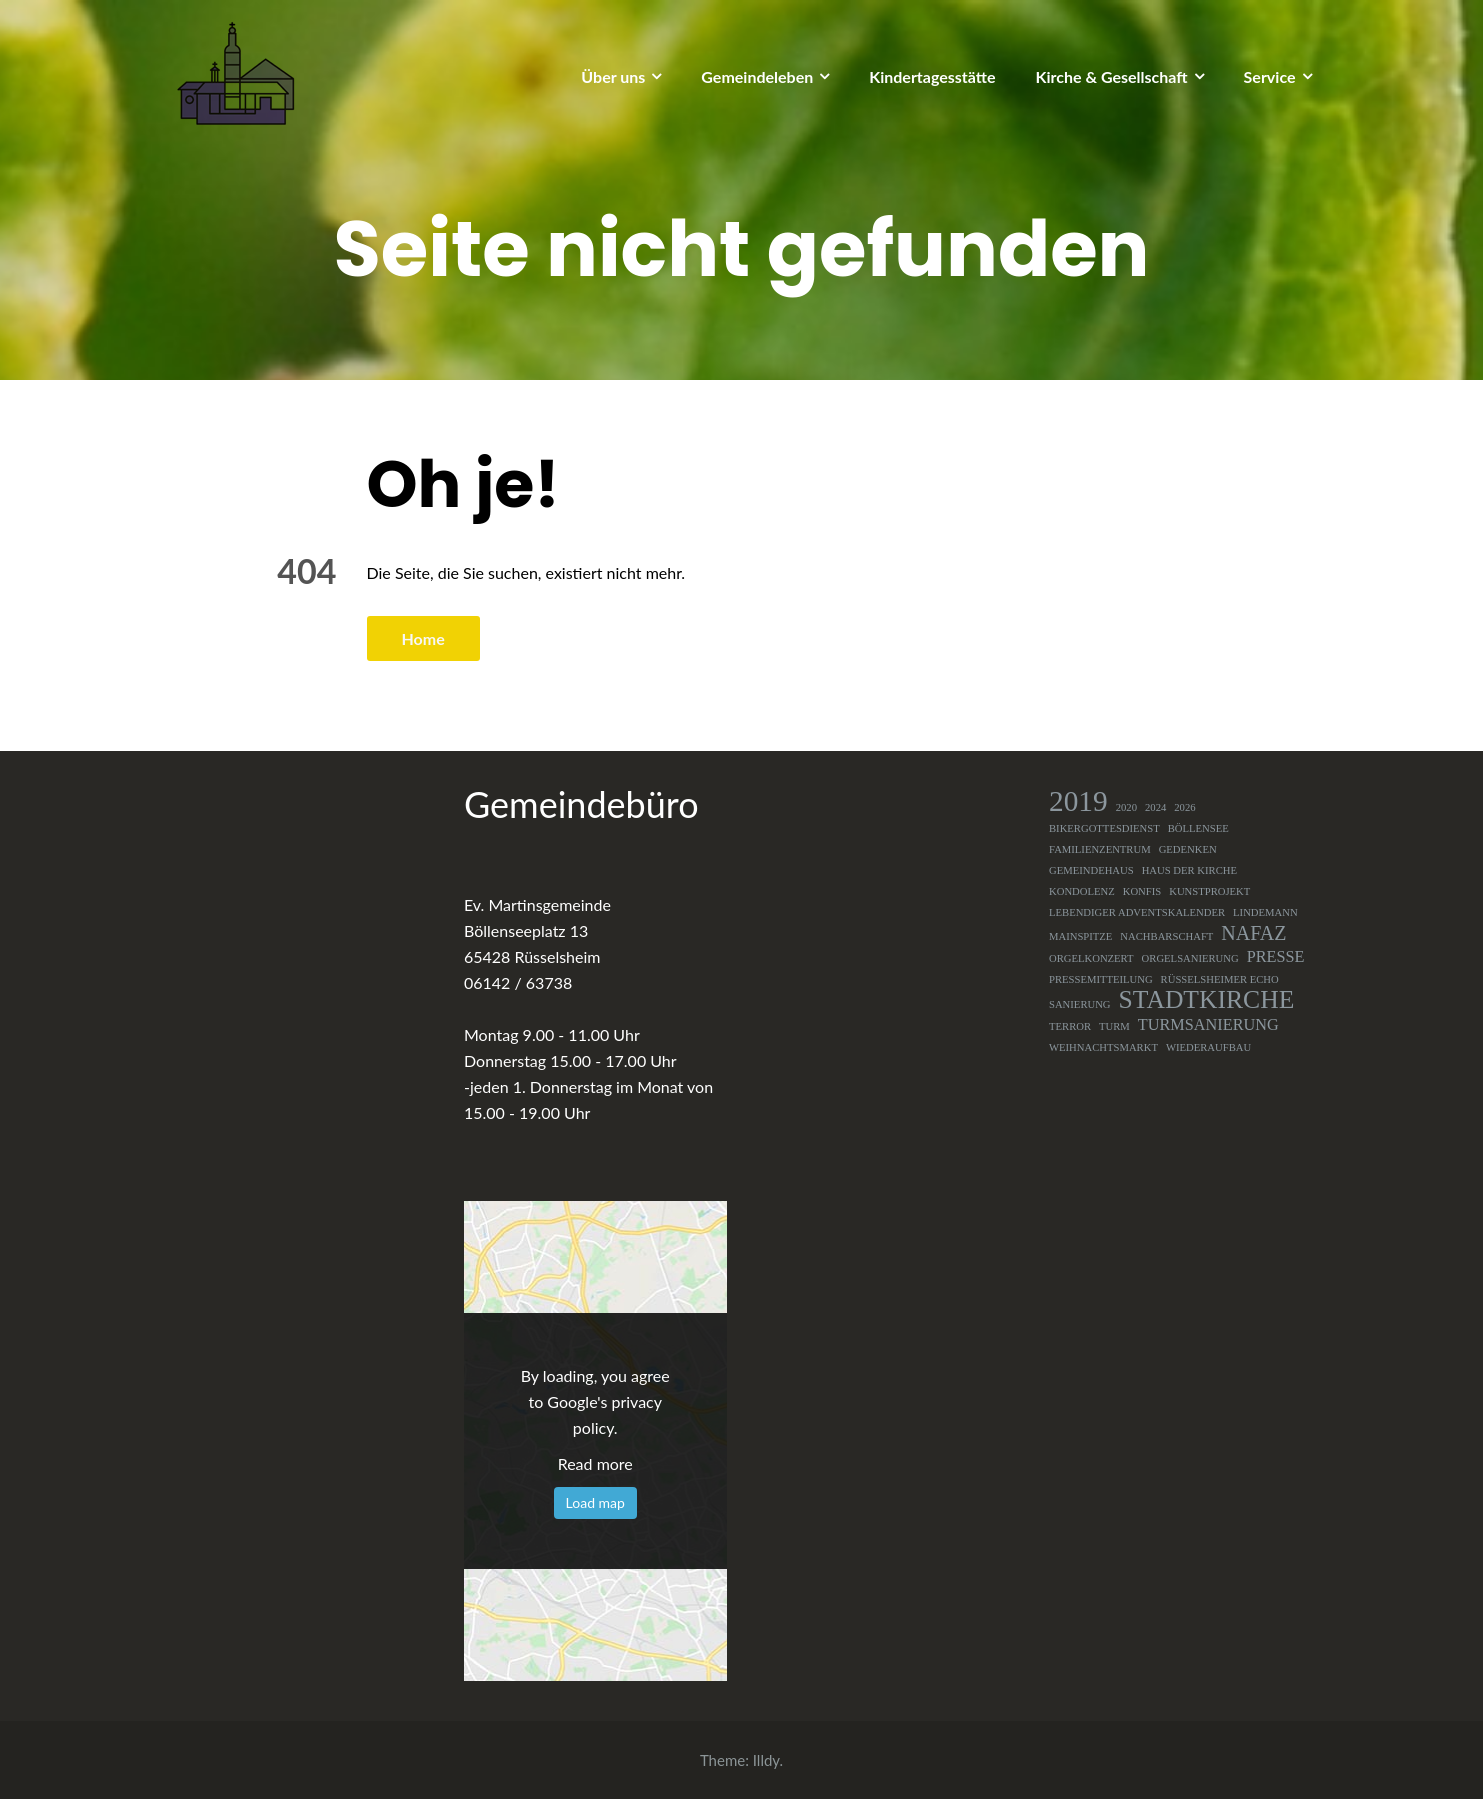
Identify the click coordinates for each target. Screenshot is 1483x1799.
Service (1270, 76)
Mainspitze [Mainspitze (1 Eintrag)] (1080, 936)
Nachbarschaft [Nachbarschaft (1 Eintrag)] (1166, 936)
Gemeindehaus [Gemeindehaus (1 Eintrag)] (1091, 870)
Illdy (766, 1760)
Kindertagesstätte (932, 76)
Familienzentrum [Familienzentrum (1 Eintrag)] (1100, 849)
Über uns (613, 76)
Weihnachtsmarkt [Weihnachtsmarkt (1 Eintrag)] (1103, 1047)
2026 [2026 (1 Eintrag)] (1184, 807)
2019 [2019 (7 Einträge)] (1078, 801)
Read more (595, 1463)
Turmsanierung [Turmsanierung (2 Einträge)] (1208, 1025)
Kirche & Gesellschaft (1112, 76)
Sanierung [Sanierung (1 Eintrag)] (1080, 1004)
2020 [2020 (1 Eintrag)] (1126, 807)
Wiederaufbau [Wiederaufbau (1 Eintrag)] (1208, 1047)
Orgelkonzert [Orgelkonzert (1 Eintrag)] (1091, 958)
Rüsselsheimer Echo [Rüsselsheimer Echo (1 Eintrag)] (1220, 979)
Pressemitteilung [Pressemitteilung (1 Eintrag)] (1101, 979)
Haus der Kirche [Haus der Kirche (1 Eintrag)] (1189, 870)
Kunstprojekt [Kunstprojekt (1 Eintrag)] (1209, 891)
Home (423, 638)
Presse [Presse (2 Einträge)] (1276, 957)
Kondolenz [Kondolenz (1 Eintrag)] (1082, 891)
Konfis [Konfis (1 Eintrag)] (1142, 891)
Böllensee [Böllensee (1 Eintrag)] (1198, 828)
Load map (595, 1502)
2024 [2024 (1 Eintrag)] (1155, 807)
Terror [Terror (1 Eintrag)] (1070, 1026)
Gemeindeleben (757, 76)
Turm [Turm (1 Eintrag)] (1114, 1026)
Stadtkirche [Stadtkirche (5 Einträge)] (1207, 1000)
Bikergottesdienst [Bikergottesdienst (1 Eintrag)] (1104, 828)
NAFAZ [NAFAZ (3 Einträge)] (1253, 933)
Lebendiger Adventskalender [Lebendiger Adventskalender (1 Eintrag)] (1137, 912)
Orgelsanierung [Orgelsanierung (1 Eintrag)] (1190, 958)
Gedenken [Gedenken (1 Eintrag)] (1188, 849)
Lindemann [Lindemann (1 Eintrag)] (1265, 912)
